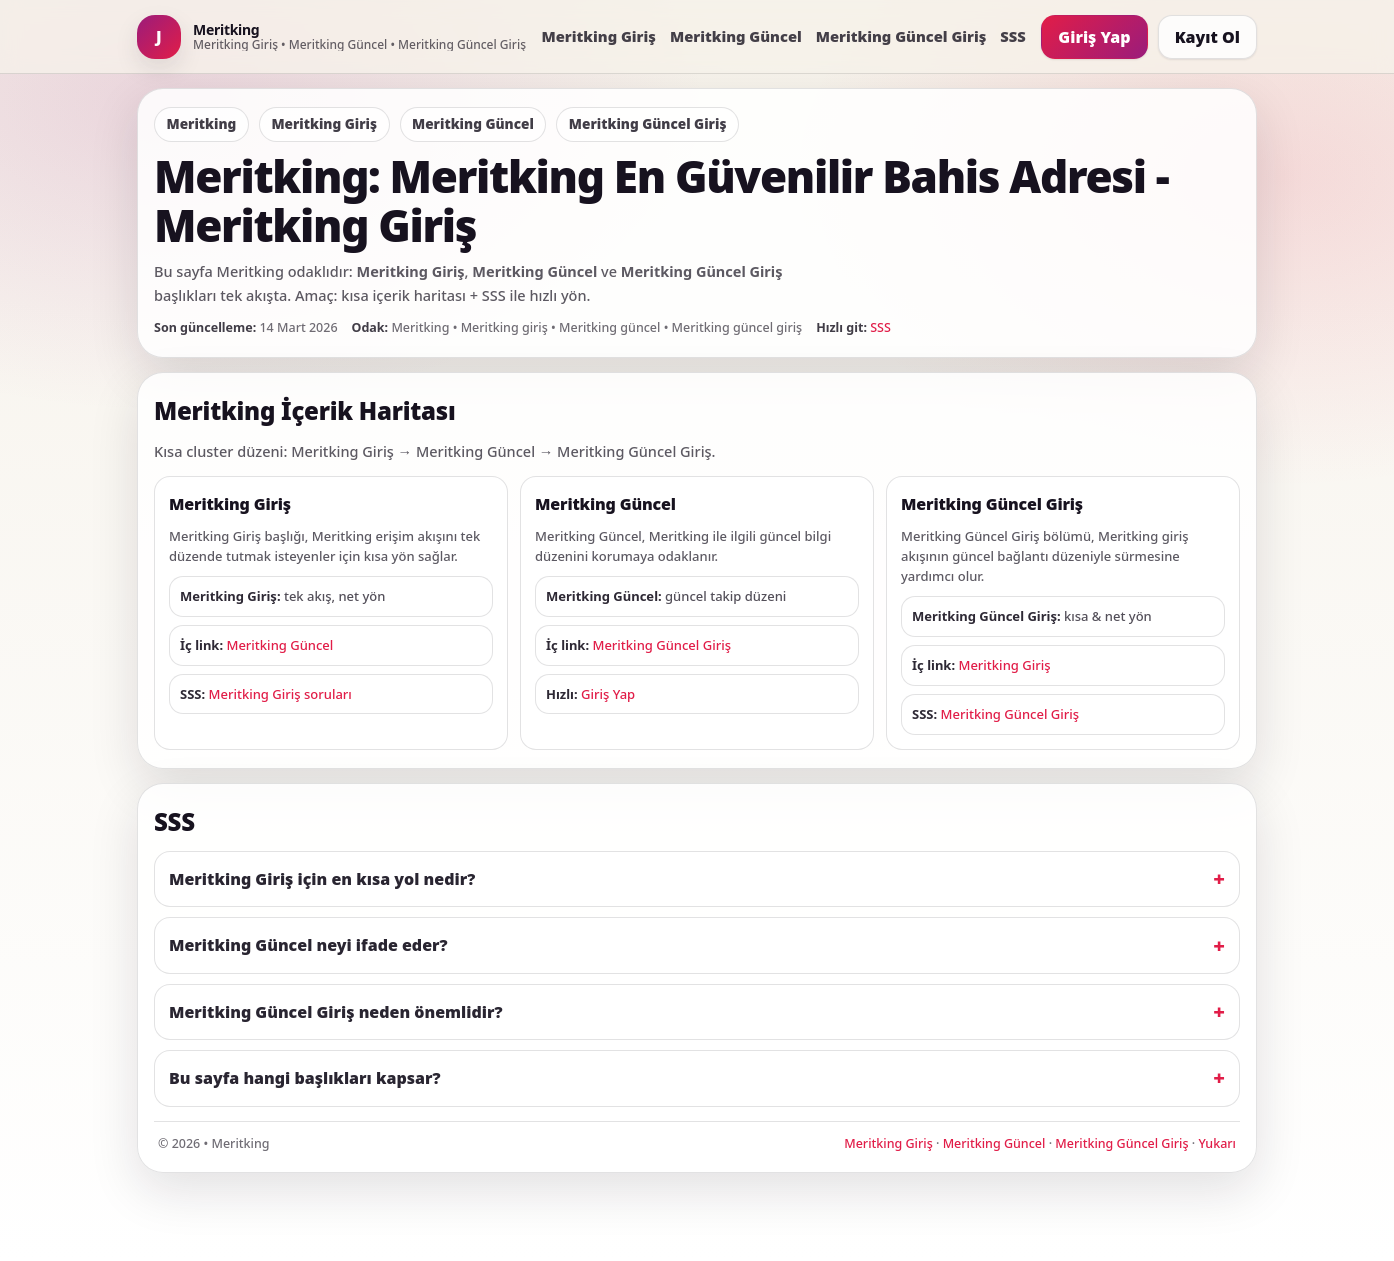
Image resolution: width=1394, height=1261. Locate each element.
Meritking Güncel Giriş (901, 36)
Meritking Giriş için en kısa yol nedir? (322, 879)
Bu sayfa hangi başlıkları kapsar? (305, 1078)
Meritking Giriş (599, 36)
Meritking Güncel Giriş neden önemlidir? (336, 1012)
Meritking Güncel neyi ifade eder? (308, 945)
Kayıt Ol (1207, 37)
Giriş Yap (1094, 37)
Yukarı (1217, 1143)
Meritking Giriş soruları (280, 694)
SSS (1012, 36)
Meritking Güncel (736, 36)
